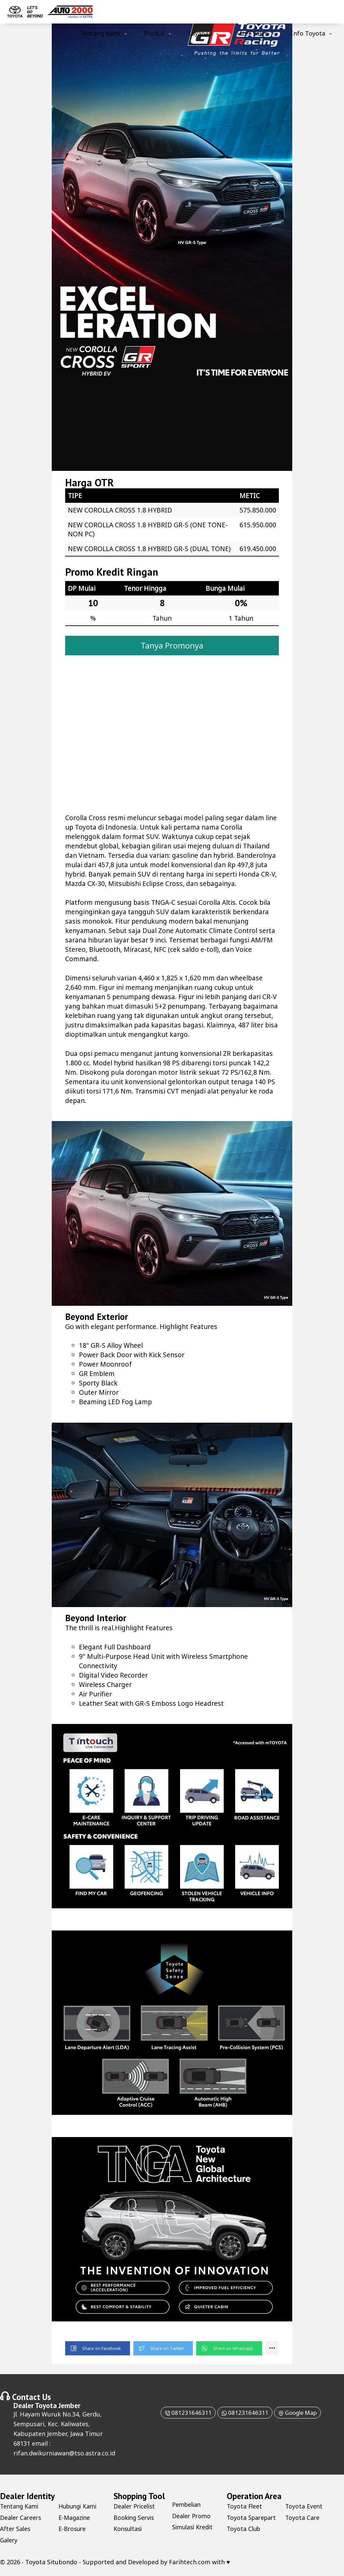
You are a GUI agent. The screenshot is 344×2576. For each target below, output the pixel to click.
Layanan (200, 33)
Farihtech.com (189, 2564)
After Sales (251, 33)
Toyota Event (304, 2509)
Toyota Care (302, 2520)
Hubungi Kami (79, 2509)
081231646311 (183, 2415)
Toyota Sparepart (252, 2520)
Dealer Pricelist (136, 2509)
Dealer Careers (21, 2520)
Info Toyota (308, 33)
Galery (9, 2542)
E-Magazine (75, 2520)
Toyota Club (244, 2531)
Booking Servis (135, 2520)
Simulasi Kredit (194, 2530)
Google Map (300, 2415)
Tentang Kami (100, 33)
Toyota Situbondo (51, 2564)
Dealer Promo (192, 2518)
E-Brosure (72, 2531)
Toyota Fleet (245, 2509)
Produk (154, 33)
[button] (97, 2351)
